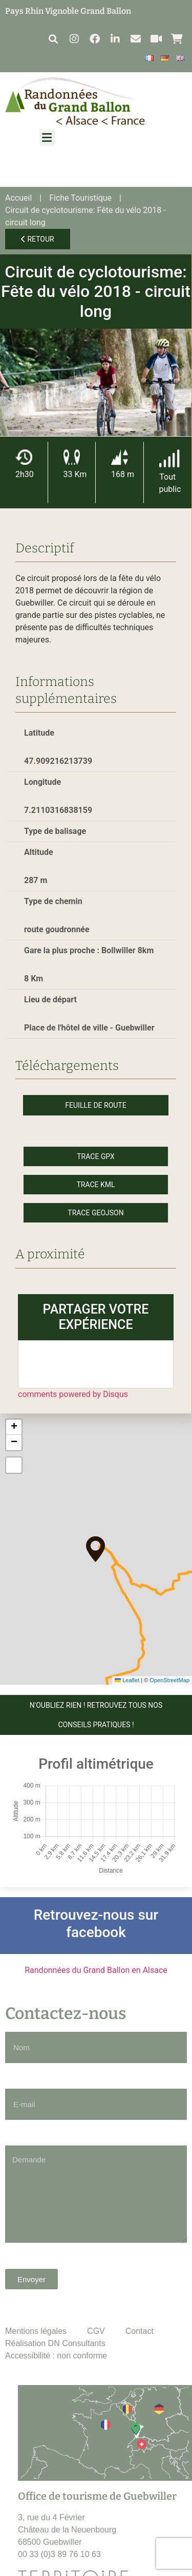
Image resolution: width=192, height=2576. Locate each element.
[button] (53, 38)
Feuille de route (95, 1105)
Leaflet (127, 1680)
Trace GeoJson (95, 1213)
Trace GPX (96, 1156)
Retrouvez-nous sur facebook (96, 1923)
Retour (37, 239)
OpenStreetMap (169, 1680)
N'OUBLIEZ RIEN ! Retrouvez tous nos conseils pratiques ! (96, 1715)
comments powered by (73, 1394)
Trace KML (95, 1184)
